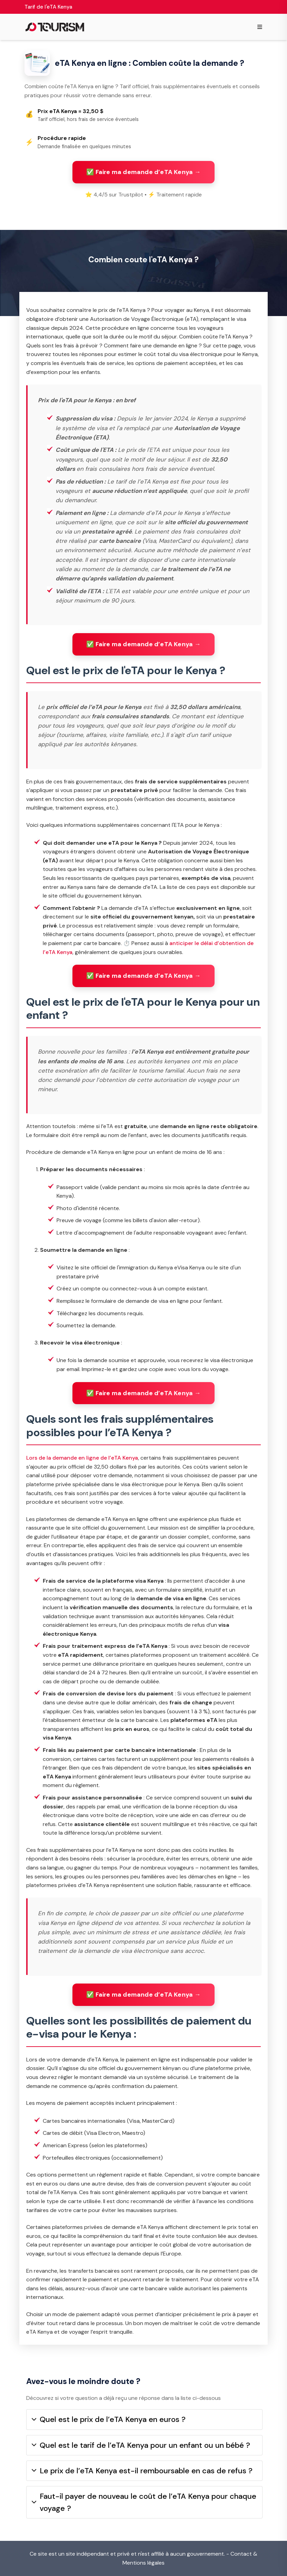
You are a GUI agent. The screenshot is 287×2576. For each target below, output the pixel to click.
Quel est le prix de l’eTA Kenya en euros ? (109, 2419)
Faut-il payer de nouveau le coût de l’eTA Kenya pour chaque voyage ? (144, 2502)
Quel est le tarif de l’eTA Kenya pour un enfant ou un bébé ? (141, 2445)
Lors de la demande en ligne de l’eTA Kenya (82, 1457)
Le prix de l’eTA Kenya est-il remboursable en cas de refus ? (142, 2471)
